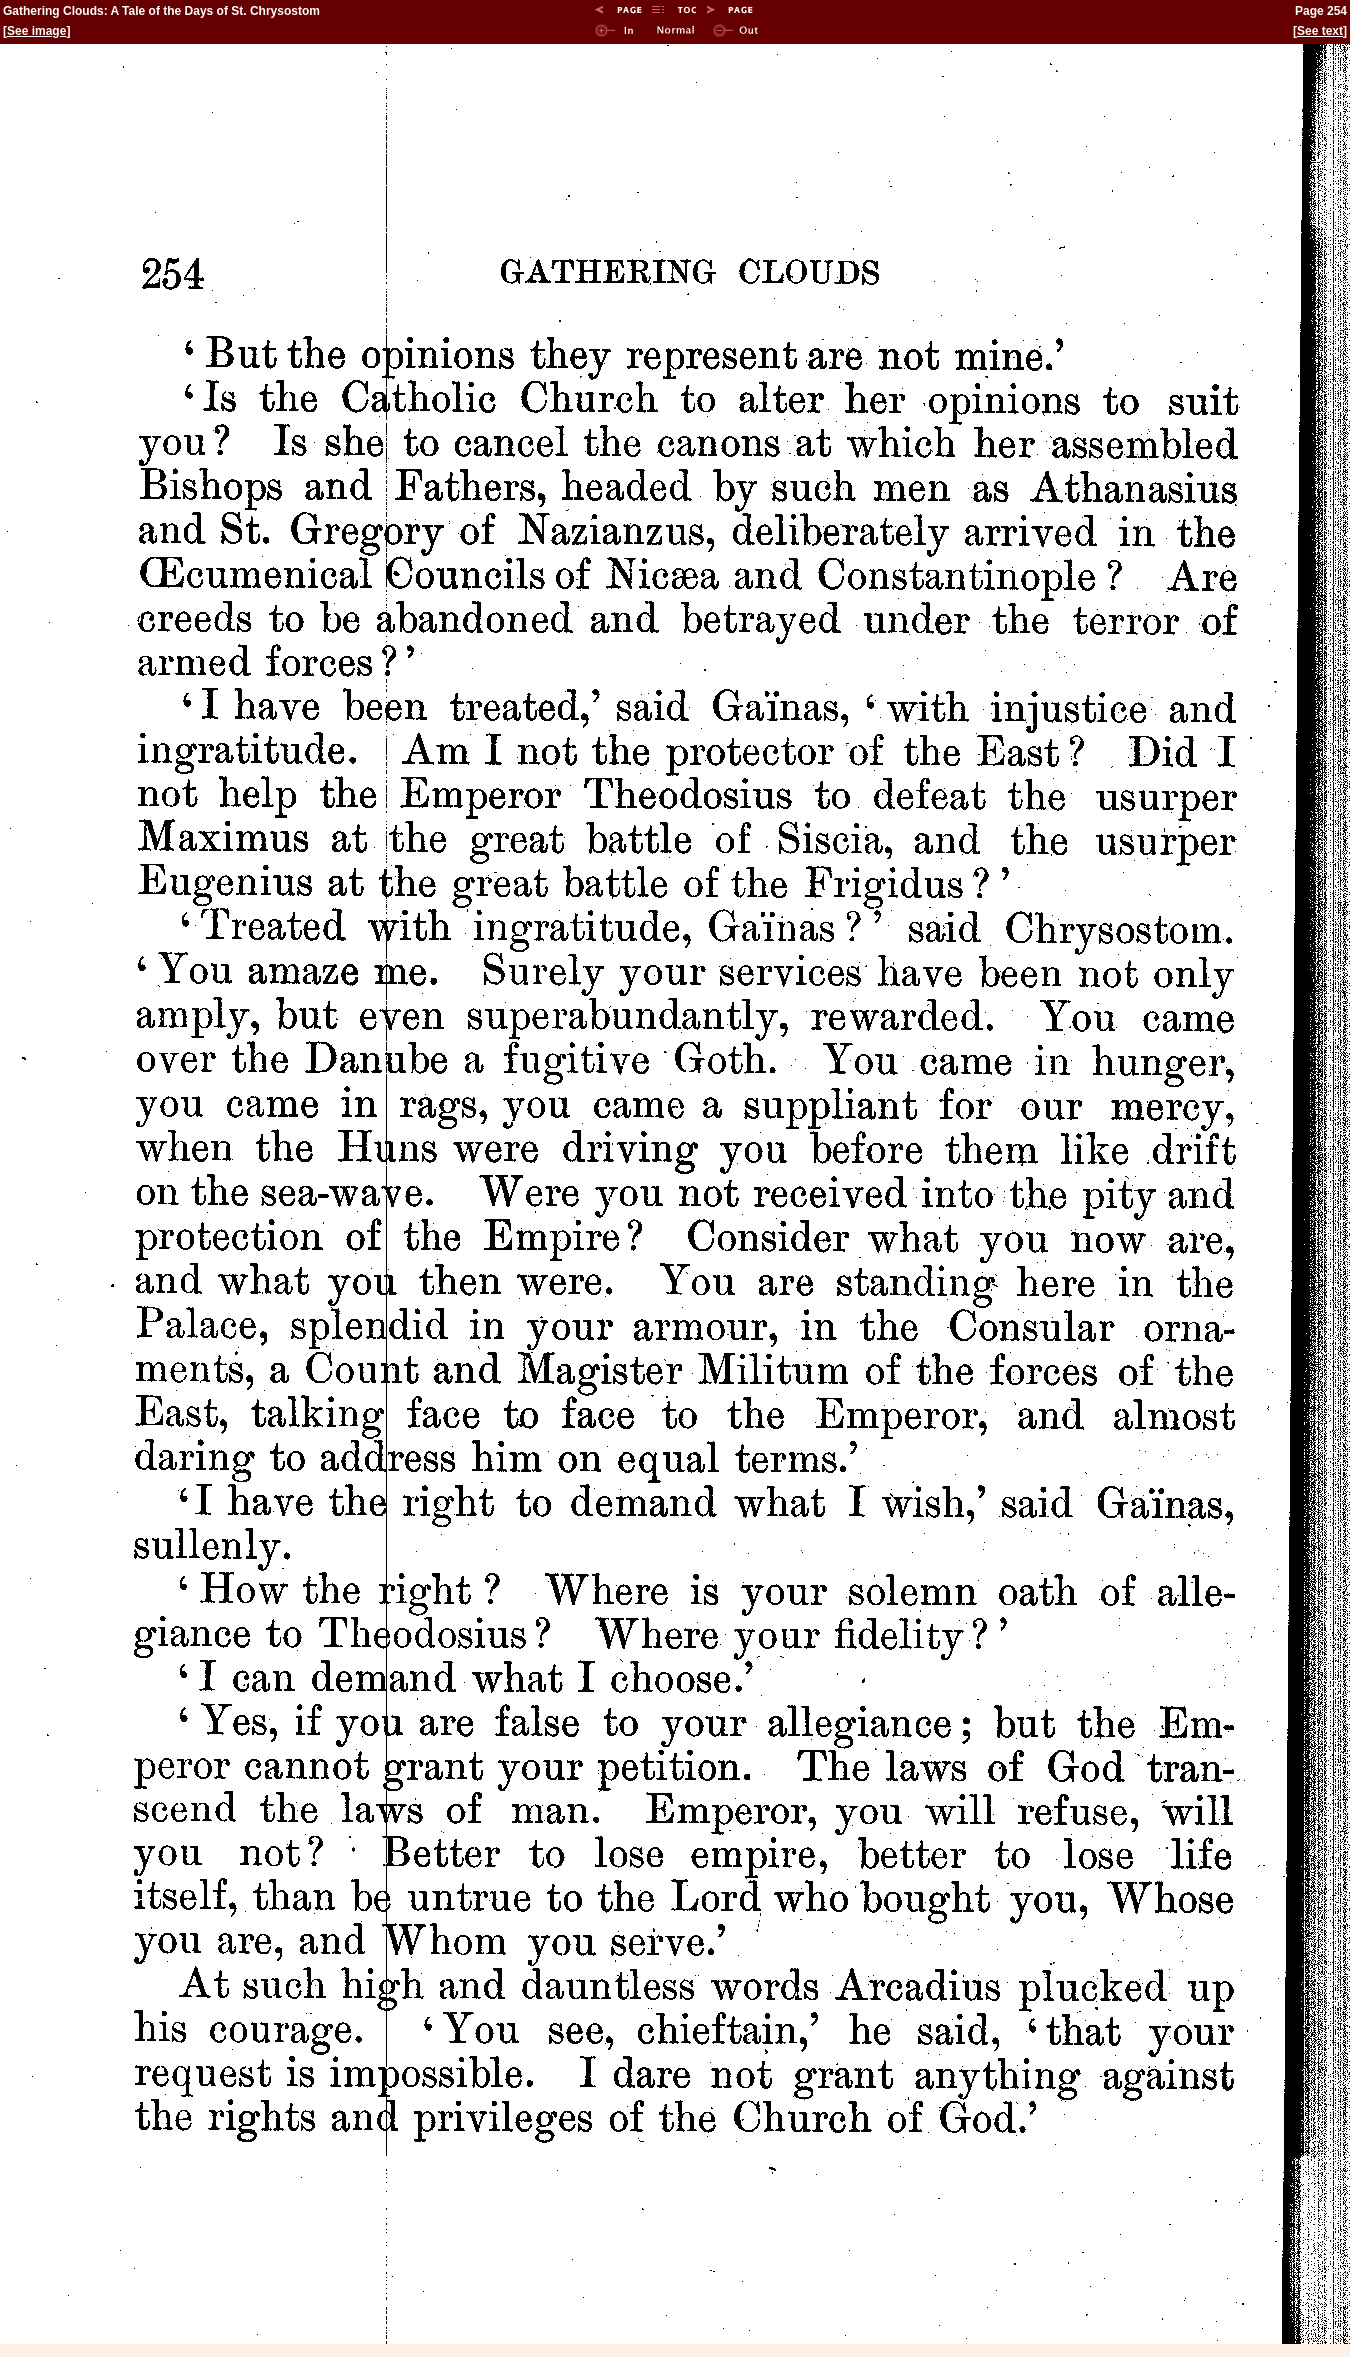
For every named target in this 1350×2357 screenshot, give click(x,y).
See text (1320, 31)
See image (36, 31)
